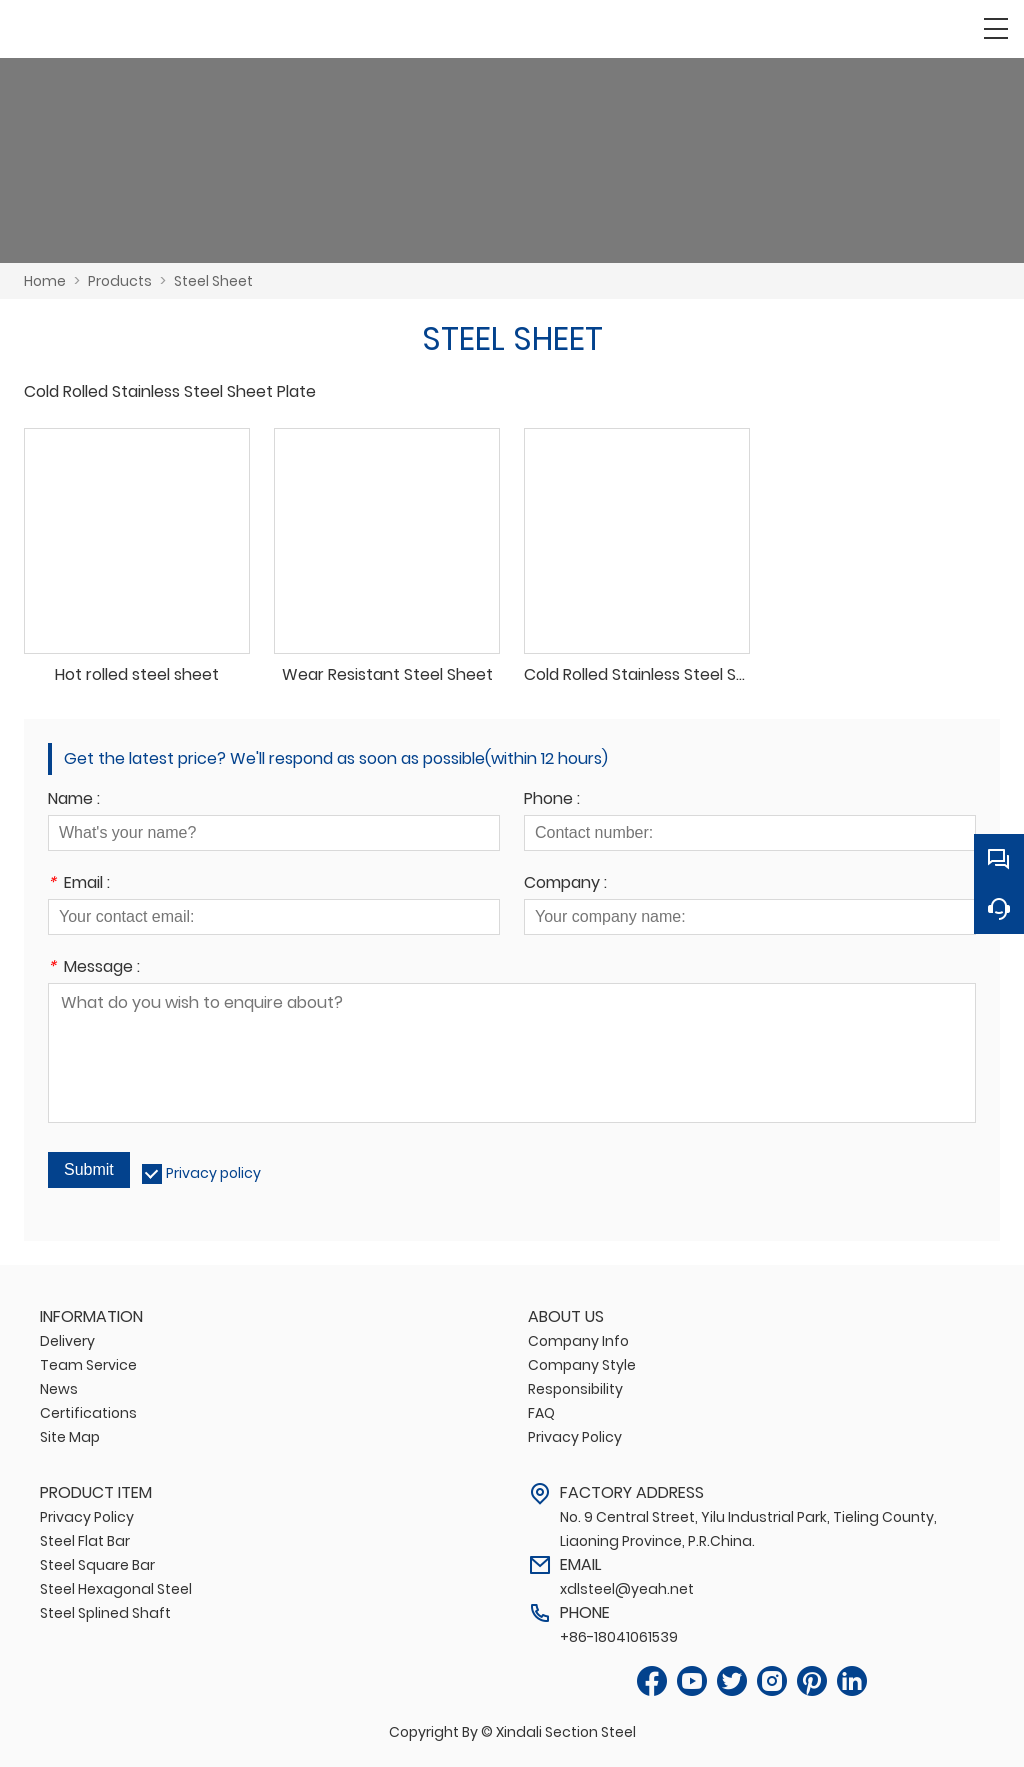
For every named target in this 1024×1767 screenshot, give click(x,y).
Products (120, 281)
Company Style (582, 1365)
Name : (74, 800)
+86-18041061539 (619, 1637)
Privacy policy (213, 1173)
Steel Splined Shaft (105, 1613)
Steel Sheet (213, 281)
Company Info (578, 1341)
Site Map (70, 1437)
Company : (565, 884)
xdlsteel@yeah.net (627, 1589)
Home (45, 281)
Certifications (88, 1413)
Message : (94, 968)
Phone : (552, 800)
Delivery (67, 1341)
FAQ (541, 1413)
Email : (79, 884)
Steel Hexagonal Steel (116, 1589)
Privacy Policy (575, 1437)
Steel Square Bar (97, 1565)
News (59, 1389)
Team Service (88, 1365)
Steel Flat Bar (85, 1541)
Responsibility (575, 1389)
